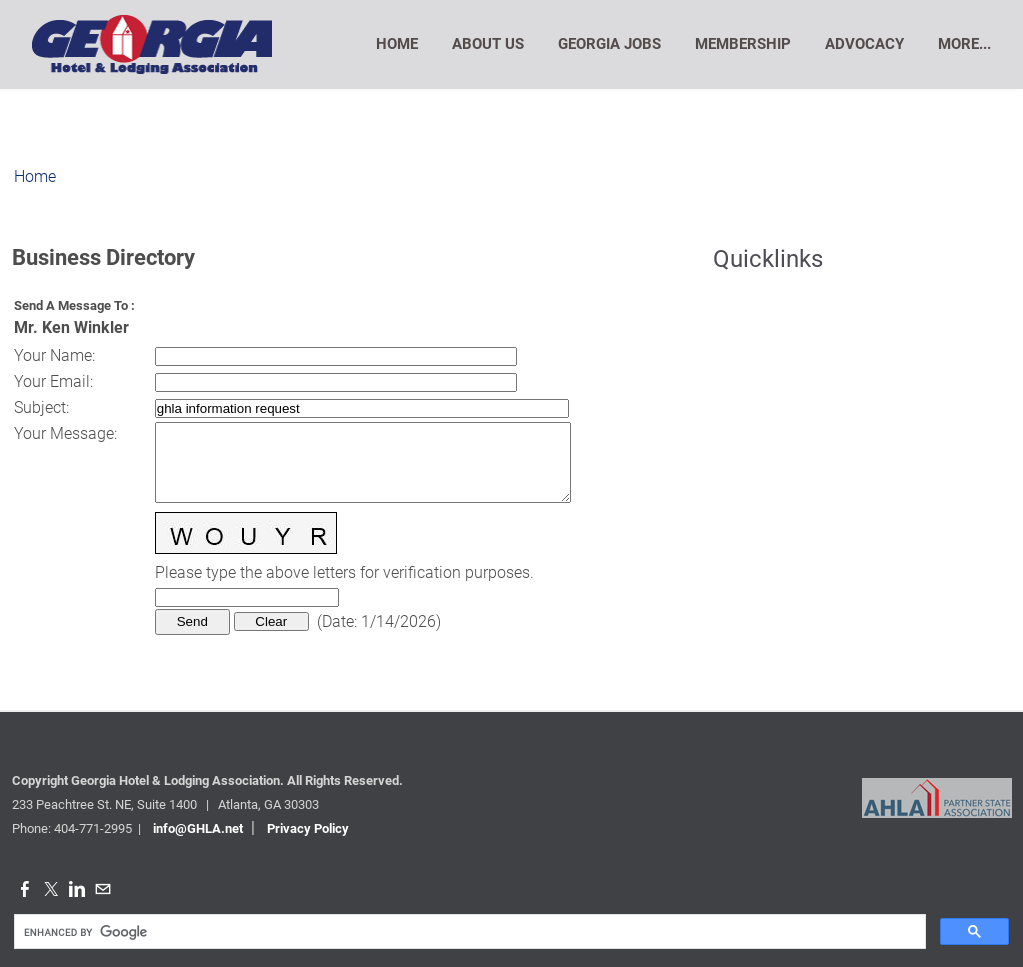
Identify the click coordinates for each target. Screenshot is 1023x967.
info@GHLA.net (198, 828)
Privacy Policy (308, 828)
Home (397, 44)
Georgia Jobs (609, 44)
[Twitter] (51, 889)
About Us (488, 44)
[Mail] (103, 889)
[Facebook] (25, 889)
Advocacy (864, 44)
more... (964, 44)
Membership (743, 44)
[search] (468, 932)
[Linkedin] (77, 889)
